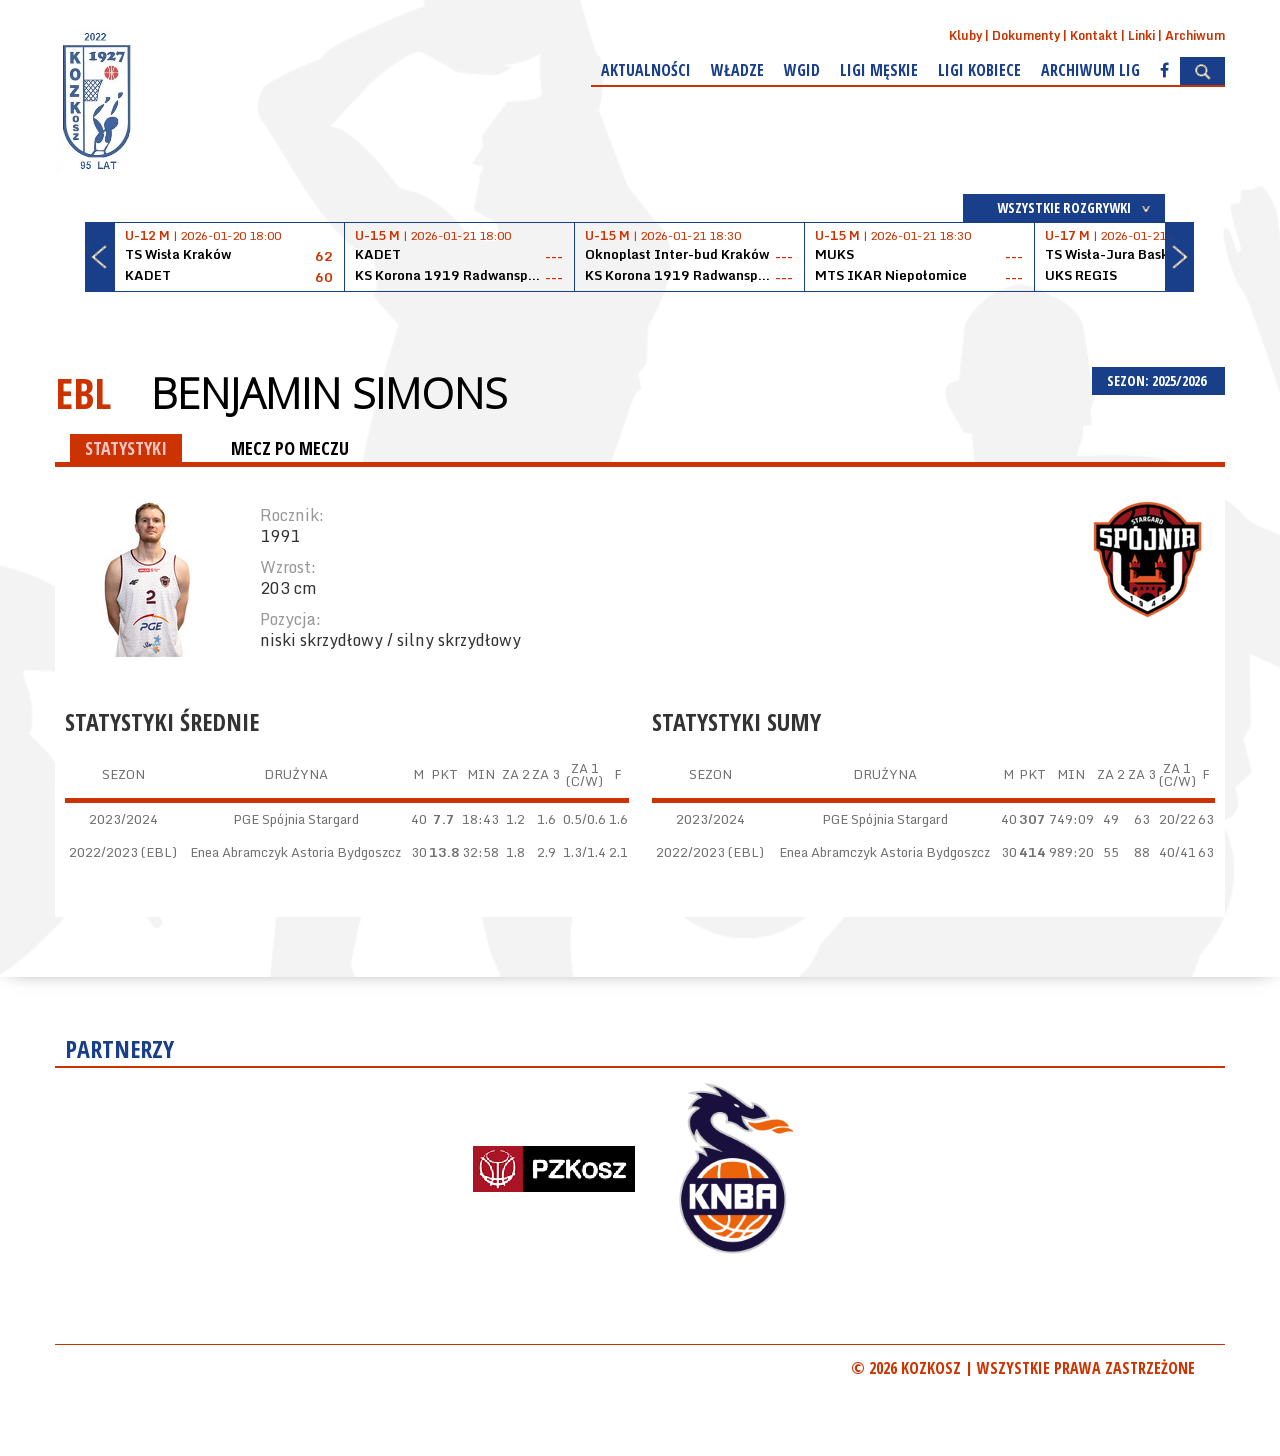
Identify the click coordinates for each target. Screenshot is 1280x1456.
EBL (83, 392)
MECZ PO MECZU (290, 448)
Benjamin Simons (329, 393)
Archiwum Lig (1090, 70)
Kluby (965, 35)
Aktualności (646, 70)
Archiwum (1195, 35)
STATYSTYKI (126, 448)
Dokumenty (1026, 35)
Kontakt (1094, 35)
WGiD (802, 70)
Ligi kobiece (979, 70)
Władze (737, 70)
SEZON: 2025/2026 (1158, 380)
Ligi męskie (879, 70)
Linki (1141, 35)
